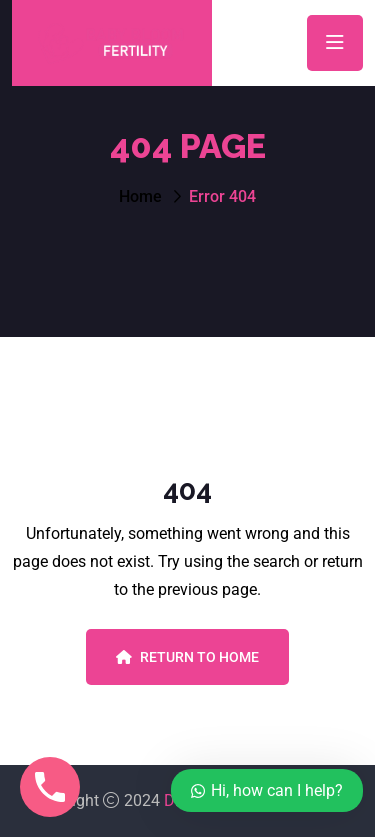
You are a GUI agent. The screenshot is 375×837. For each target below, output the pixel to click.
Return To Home (187, 657)
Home (140, 196)
